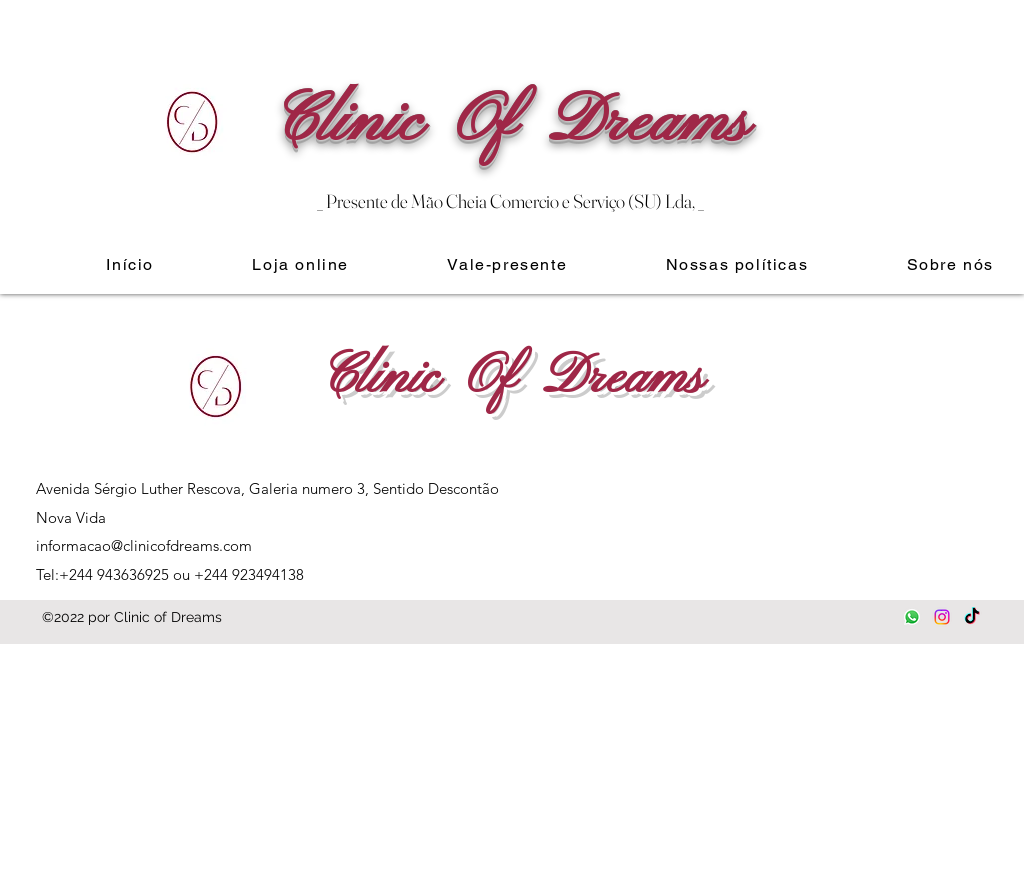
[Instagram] (942, 617)
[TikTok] (972, 617)
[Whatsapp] (912, 617)
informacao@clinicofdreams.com (144, 545)
